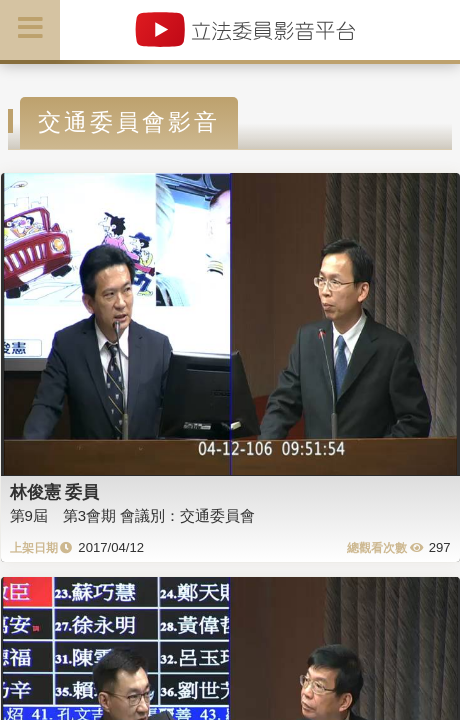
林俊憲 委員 (55, 492)
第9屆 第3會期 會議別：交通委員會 (133, 515)
